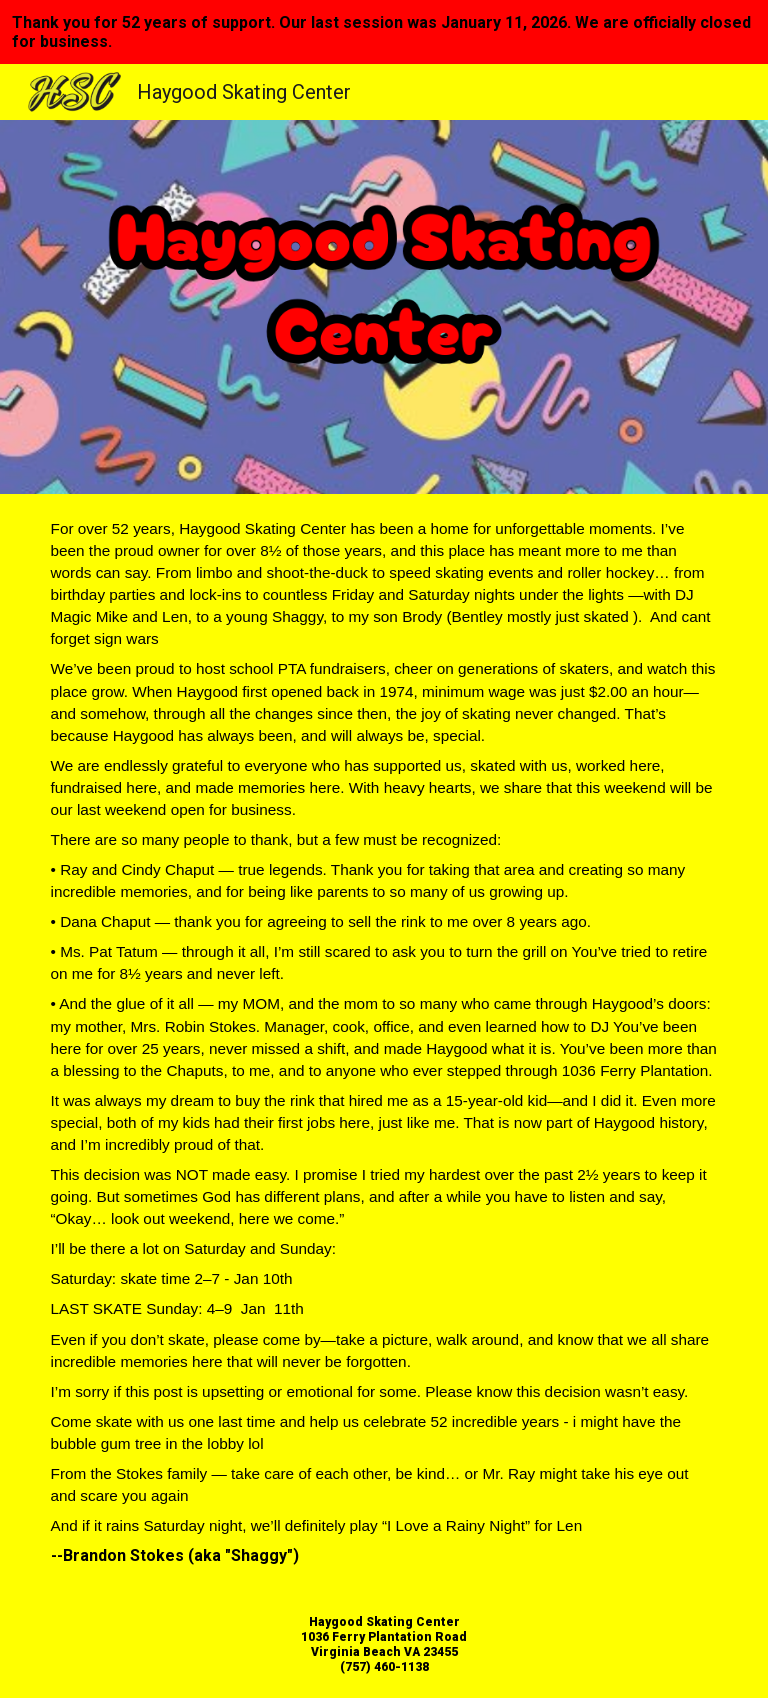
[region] (384, 32)
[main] (384, 1042)
